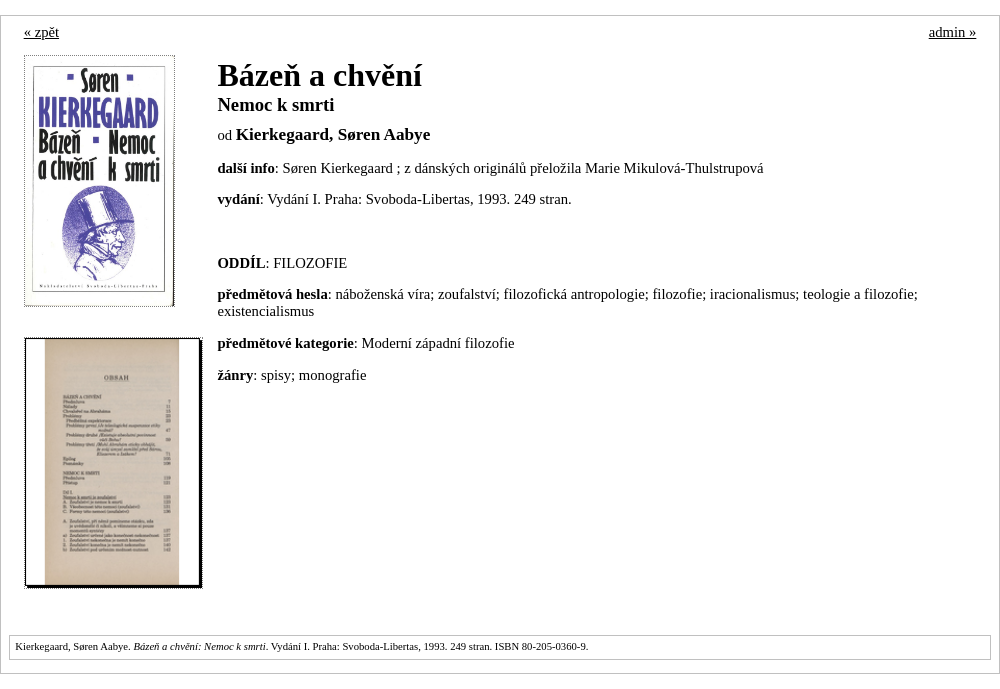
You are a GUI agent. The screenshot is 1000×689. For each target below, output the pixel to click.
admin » (953, 32)
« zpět (41, 32)
